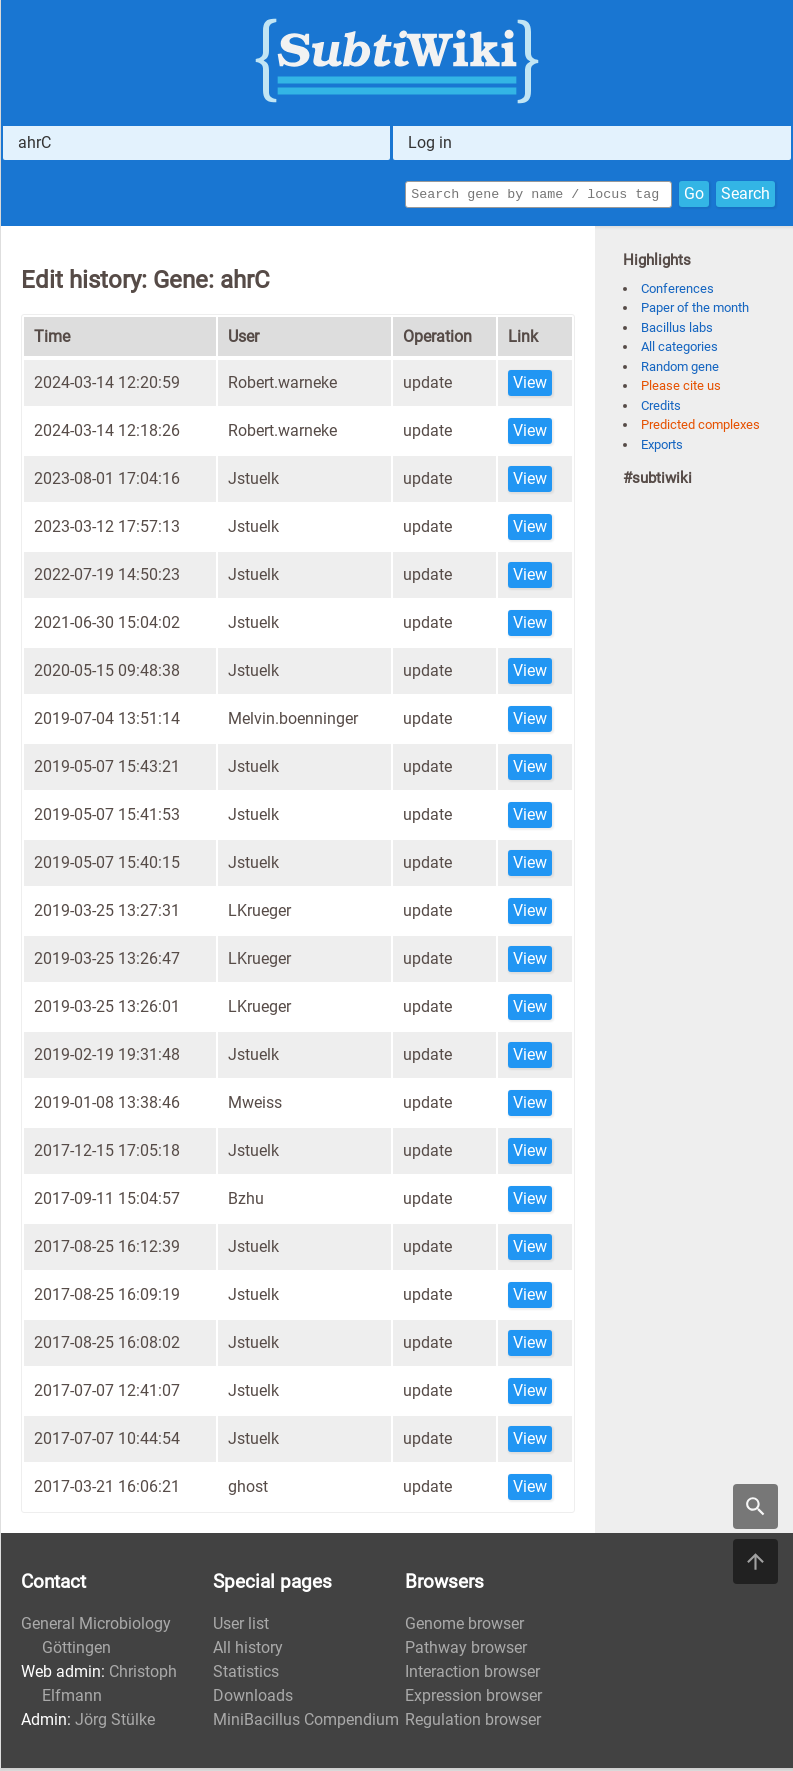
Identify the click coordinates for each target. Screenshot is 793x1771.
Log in (430, 142)
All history (248, 1650)
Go (694, 195)
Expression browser (473, 1698)
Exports (662, 447)
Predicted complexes (700, 427)
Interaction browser (472, 1674)
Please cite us (681, 388)
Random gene (680, 369)
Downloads (253, 1698)
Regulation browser (473, 1722)
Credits (661, 408)
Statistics (246, 1674)
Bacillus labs (677, 330)
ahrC (34, 142)
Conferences (677, 291)
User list (241, 1626)
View (530, 385)
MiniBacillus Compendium (306, 1722)
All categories (679, 349)
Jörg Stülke (115, 1722)
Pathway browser (466, 1650)
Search (745, 195)
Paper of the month (695, 310)
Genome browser (464, 1626)
